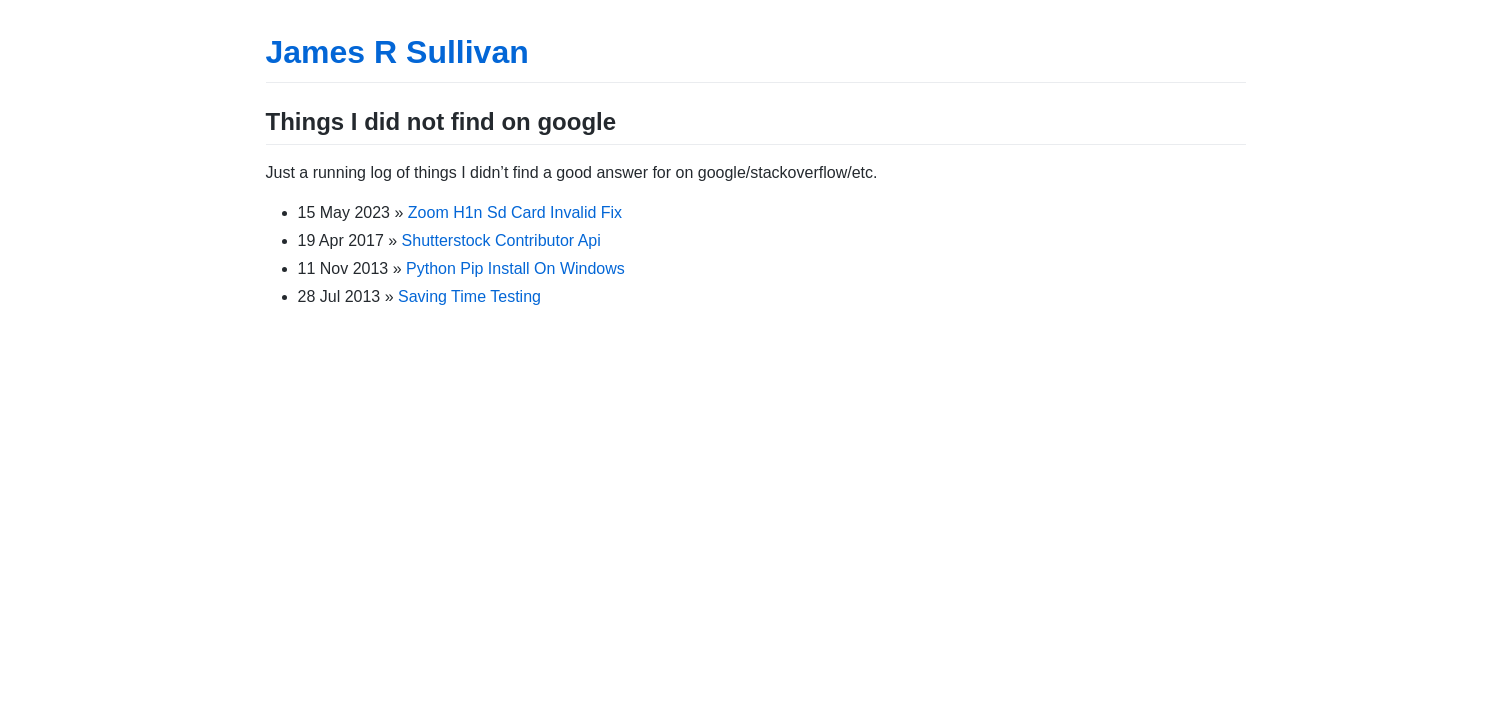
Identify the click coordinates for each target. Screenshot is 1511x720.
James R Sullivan (397, 52)
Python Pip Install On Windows (515, 268)
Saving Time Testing (469, 296)
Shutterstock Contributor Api (501, 240)
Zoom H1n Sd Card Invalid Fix (515, 212)
